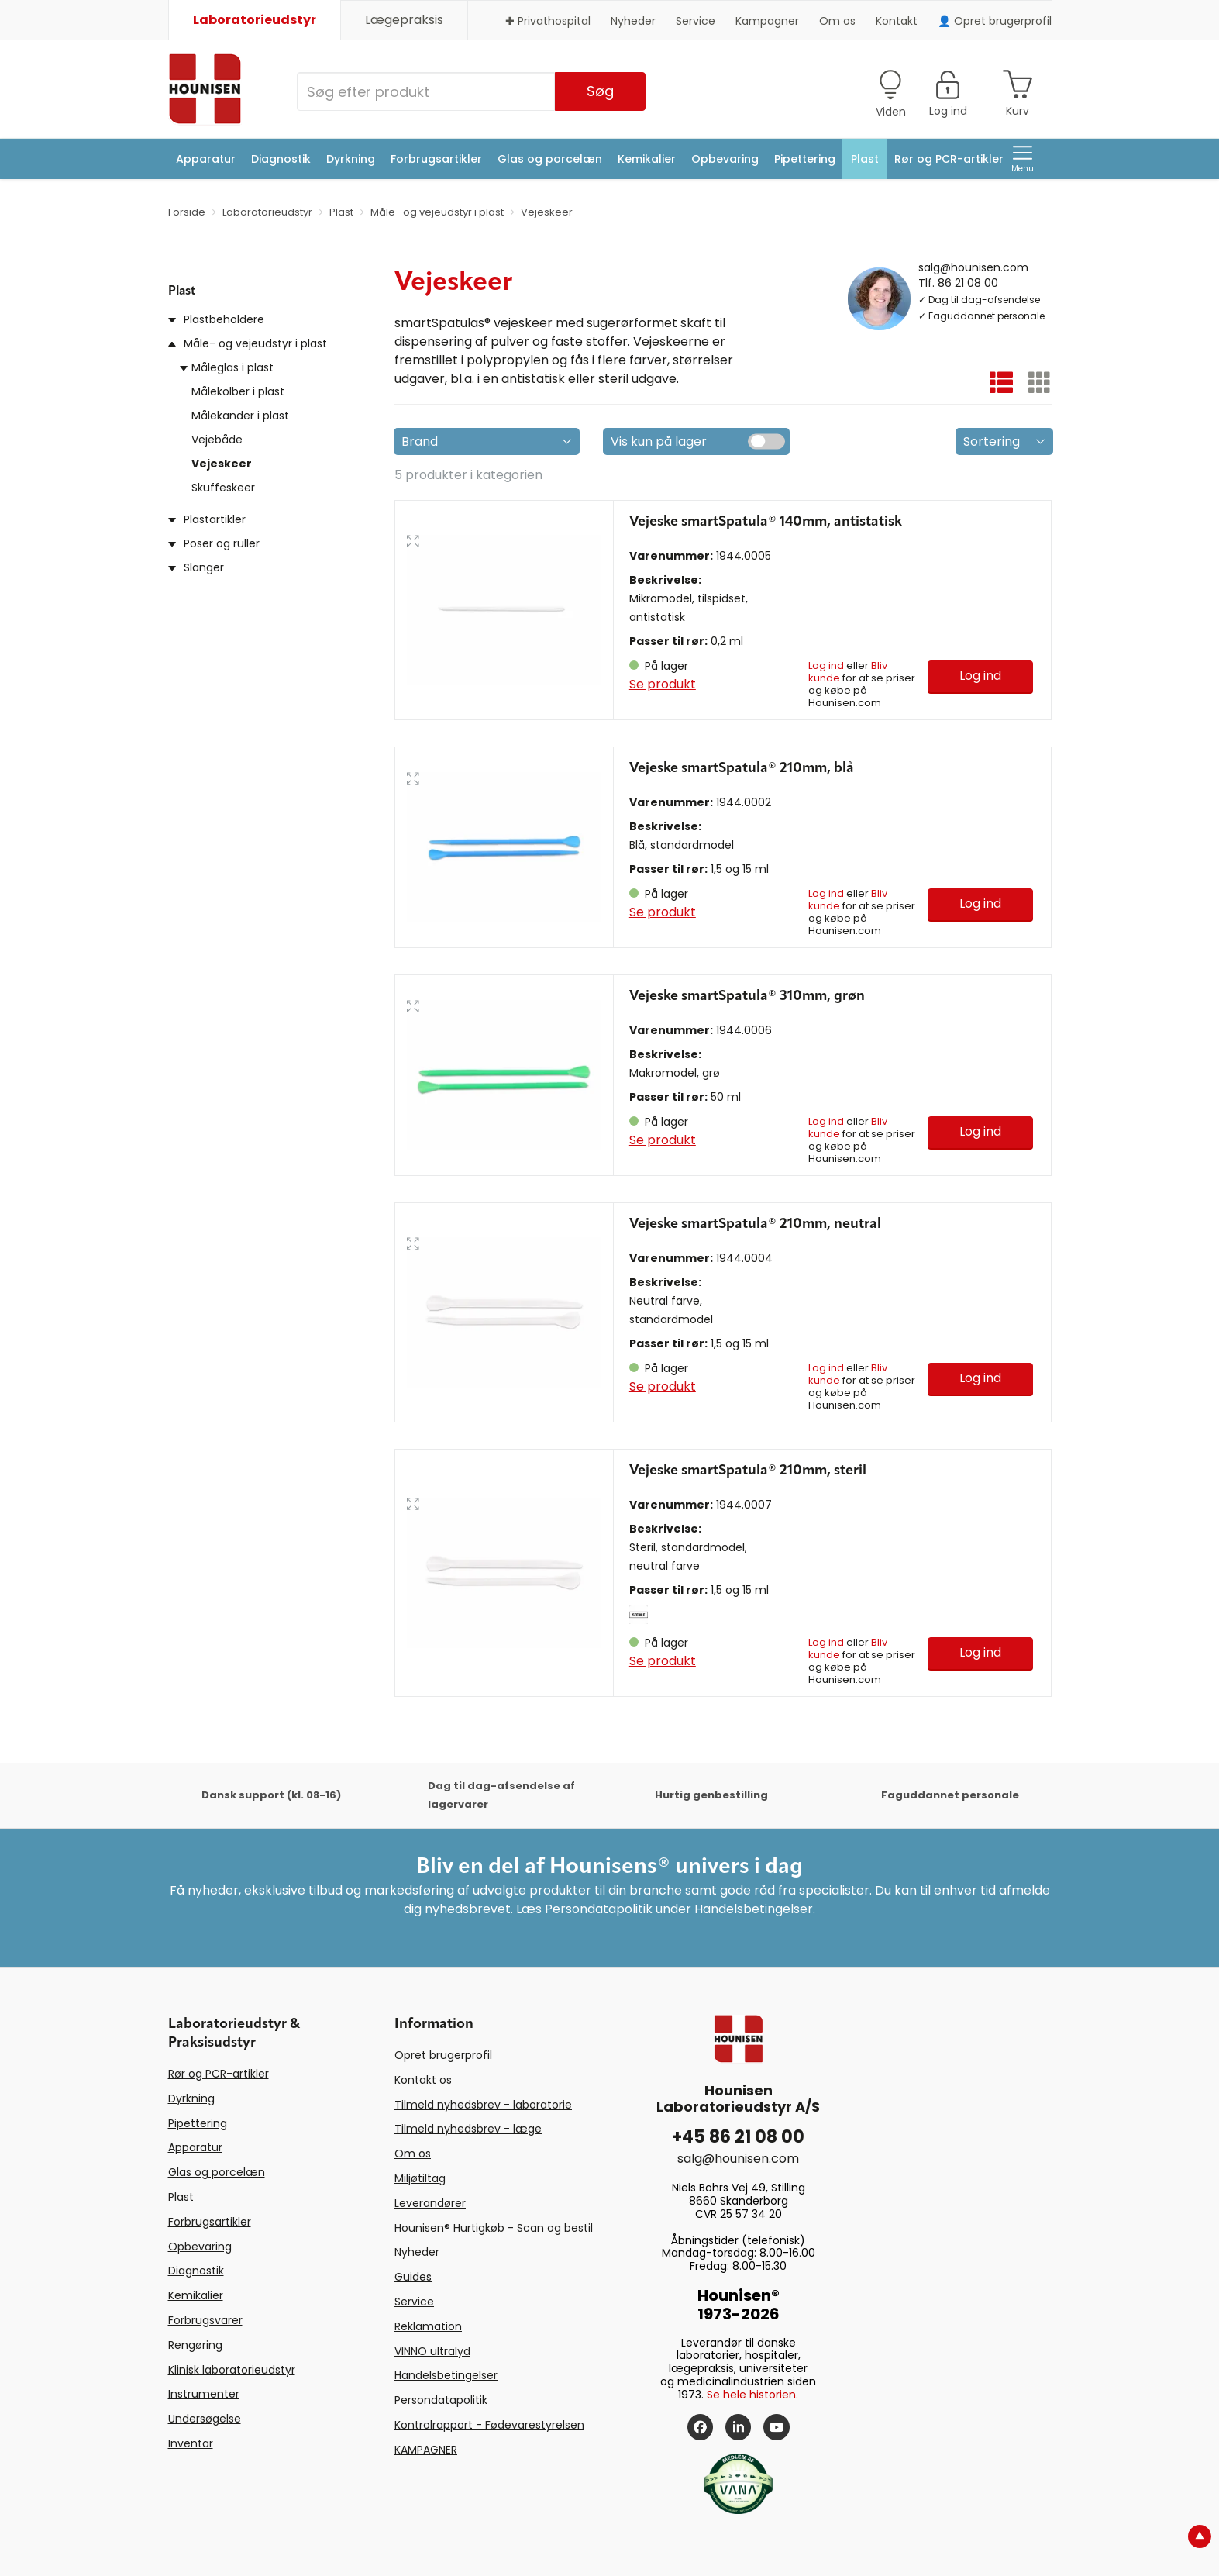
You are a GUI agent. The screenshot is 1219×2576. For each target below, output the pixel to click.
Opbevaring (725, 159)
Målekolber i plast (237, 391)
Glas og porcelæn (550, 159)
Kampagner (767, 21)
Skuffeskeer (223, 487)
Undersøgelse (204, 2418)
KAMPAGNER (425, 2449)
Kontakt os (423, 2080)
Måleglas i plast (232, 367)
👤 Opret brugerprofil (995, 21)
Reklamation (428, 2326)
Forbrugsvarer (205, 2320)
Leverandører (430, 2203)
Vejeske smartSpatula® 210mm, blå (741, 768)
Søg (600, 91)
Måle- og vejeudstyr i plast (255, 343)
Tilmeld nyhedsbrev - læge (468, 2128)
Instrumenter (203, 2394)
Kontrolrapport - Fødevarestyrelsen (489, 2425)
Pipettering (804, 159)
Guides (413, 2277)
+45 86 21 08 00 (738, 2137)
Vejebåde (217, 439)
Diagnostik (281, 159)
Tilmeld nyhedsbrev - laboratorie (483, 2104)
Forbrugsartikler (436, 159)
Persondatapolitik (440, 2400)
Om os (837, 21)
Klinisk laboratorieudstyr (231, 2370)
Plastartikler (215, 519)
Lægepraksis (404, 20)
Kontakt (897, 21)
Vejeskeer (221, 463)
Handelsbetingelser (446, 2375)
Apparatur (206, 159)
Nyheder (633, 21)
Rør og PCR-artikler (949, 159)
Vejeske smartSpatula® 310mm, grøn (747, 996)
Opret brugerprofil (443, 2055)
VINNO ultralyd (432, 2351)
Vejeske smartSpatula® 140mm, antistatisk (765, 522)
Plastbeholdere (224, 319)
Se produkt (662, 684)
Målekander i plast (240, 415)
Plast (865, 159)
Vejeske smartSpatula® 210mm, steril (747, 1471)
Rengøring (195, 2345)
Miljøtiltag (420, 2178)
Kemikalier (647, 159)
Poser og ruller (222, 543)
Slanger (204, 567)
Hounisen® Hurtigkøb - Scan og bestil (493, 2228)
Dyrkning (350, 159)
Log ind (826, 665)
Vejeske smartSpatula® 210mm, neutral (755, 1224)
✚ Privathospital (548, 21)
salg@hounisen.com (973, 266)
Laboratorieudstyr (254, 20)
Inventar (190, 2443)
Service (695, 21)
